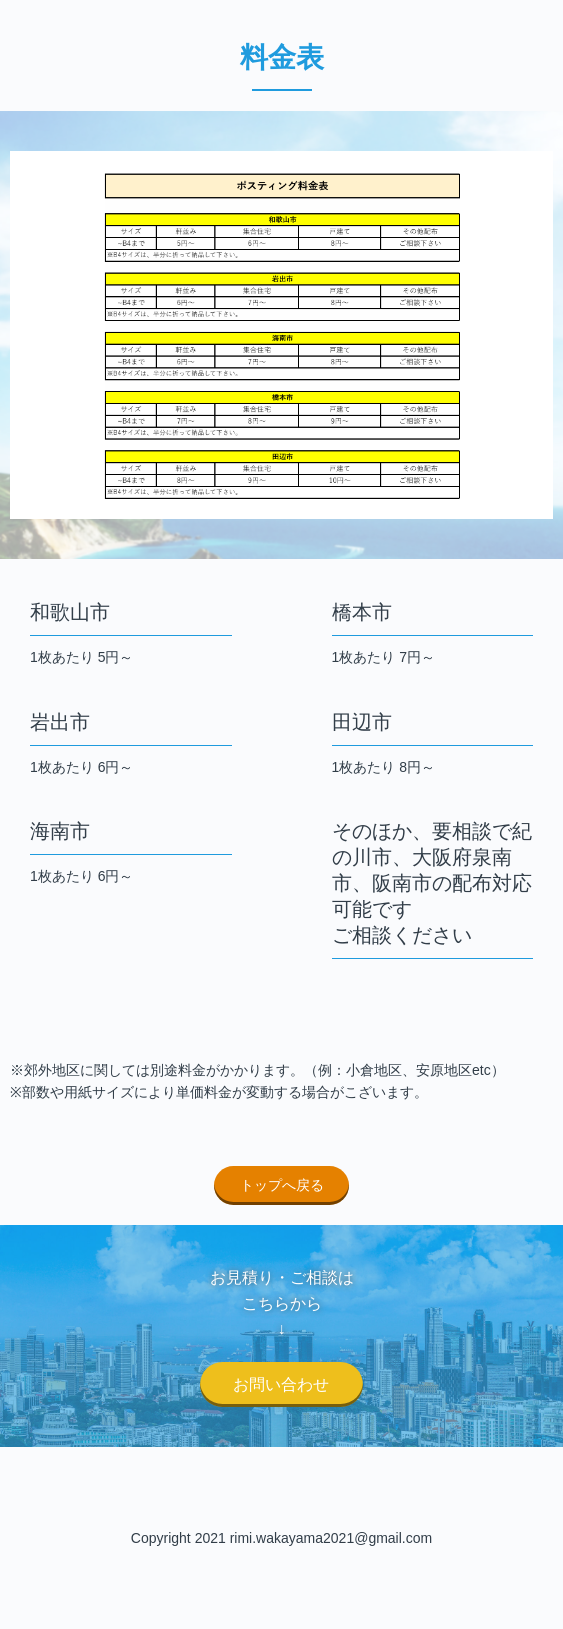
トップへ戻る (282, 1185)
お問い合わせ (281, 1384)
